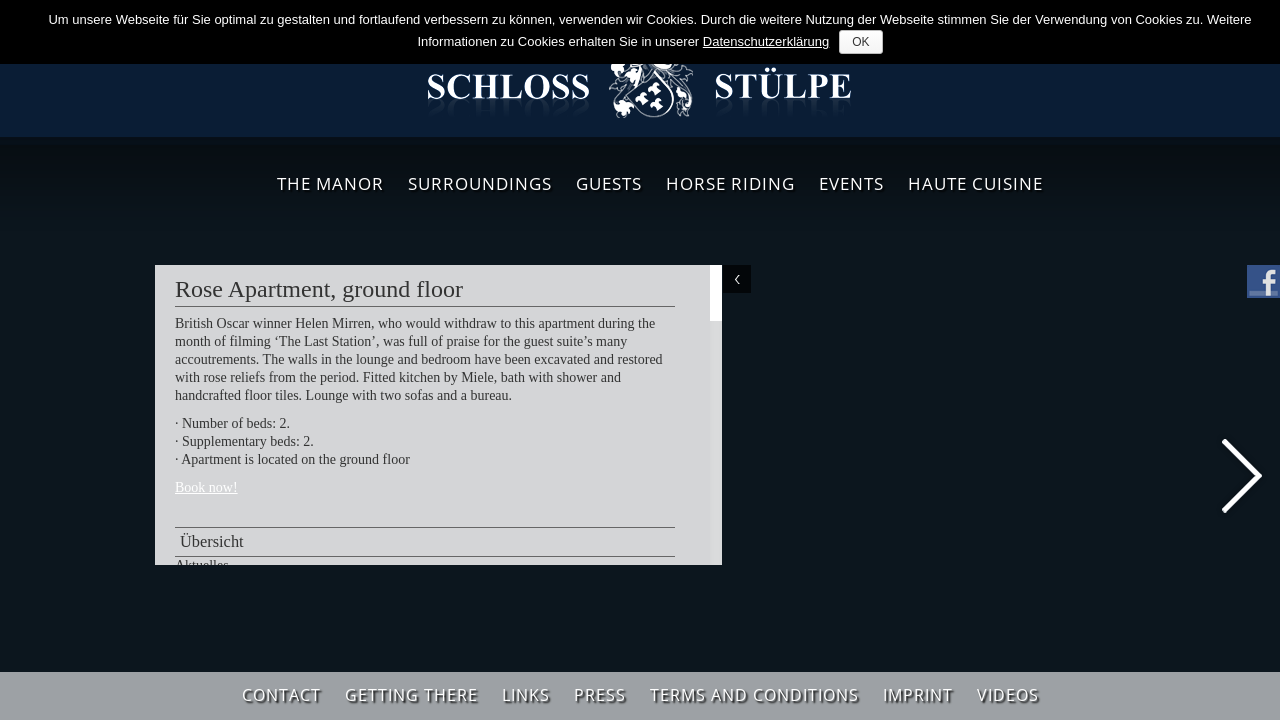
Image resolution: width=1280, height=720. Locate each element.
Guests (609, 183)
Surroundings (480, 183)
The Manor (330, 183)
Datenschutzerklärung (766, 41)
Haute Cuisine (975, 183)
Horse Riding (730, 183)
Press (600, 695)
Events (851, 183)
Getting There (411, 695)
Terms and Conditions (754, 695)
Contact (281, 695)
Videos (1008, 695)
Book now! (206, 487)
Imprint (918, 695)
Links (526, 695)
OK (860, 42)
